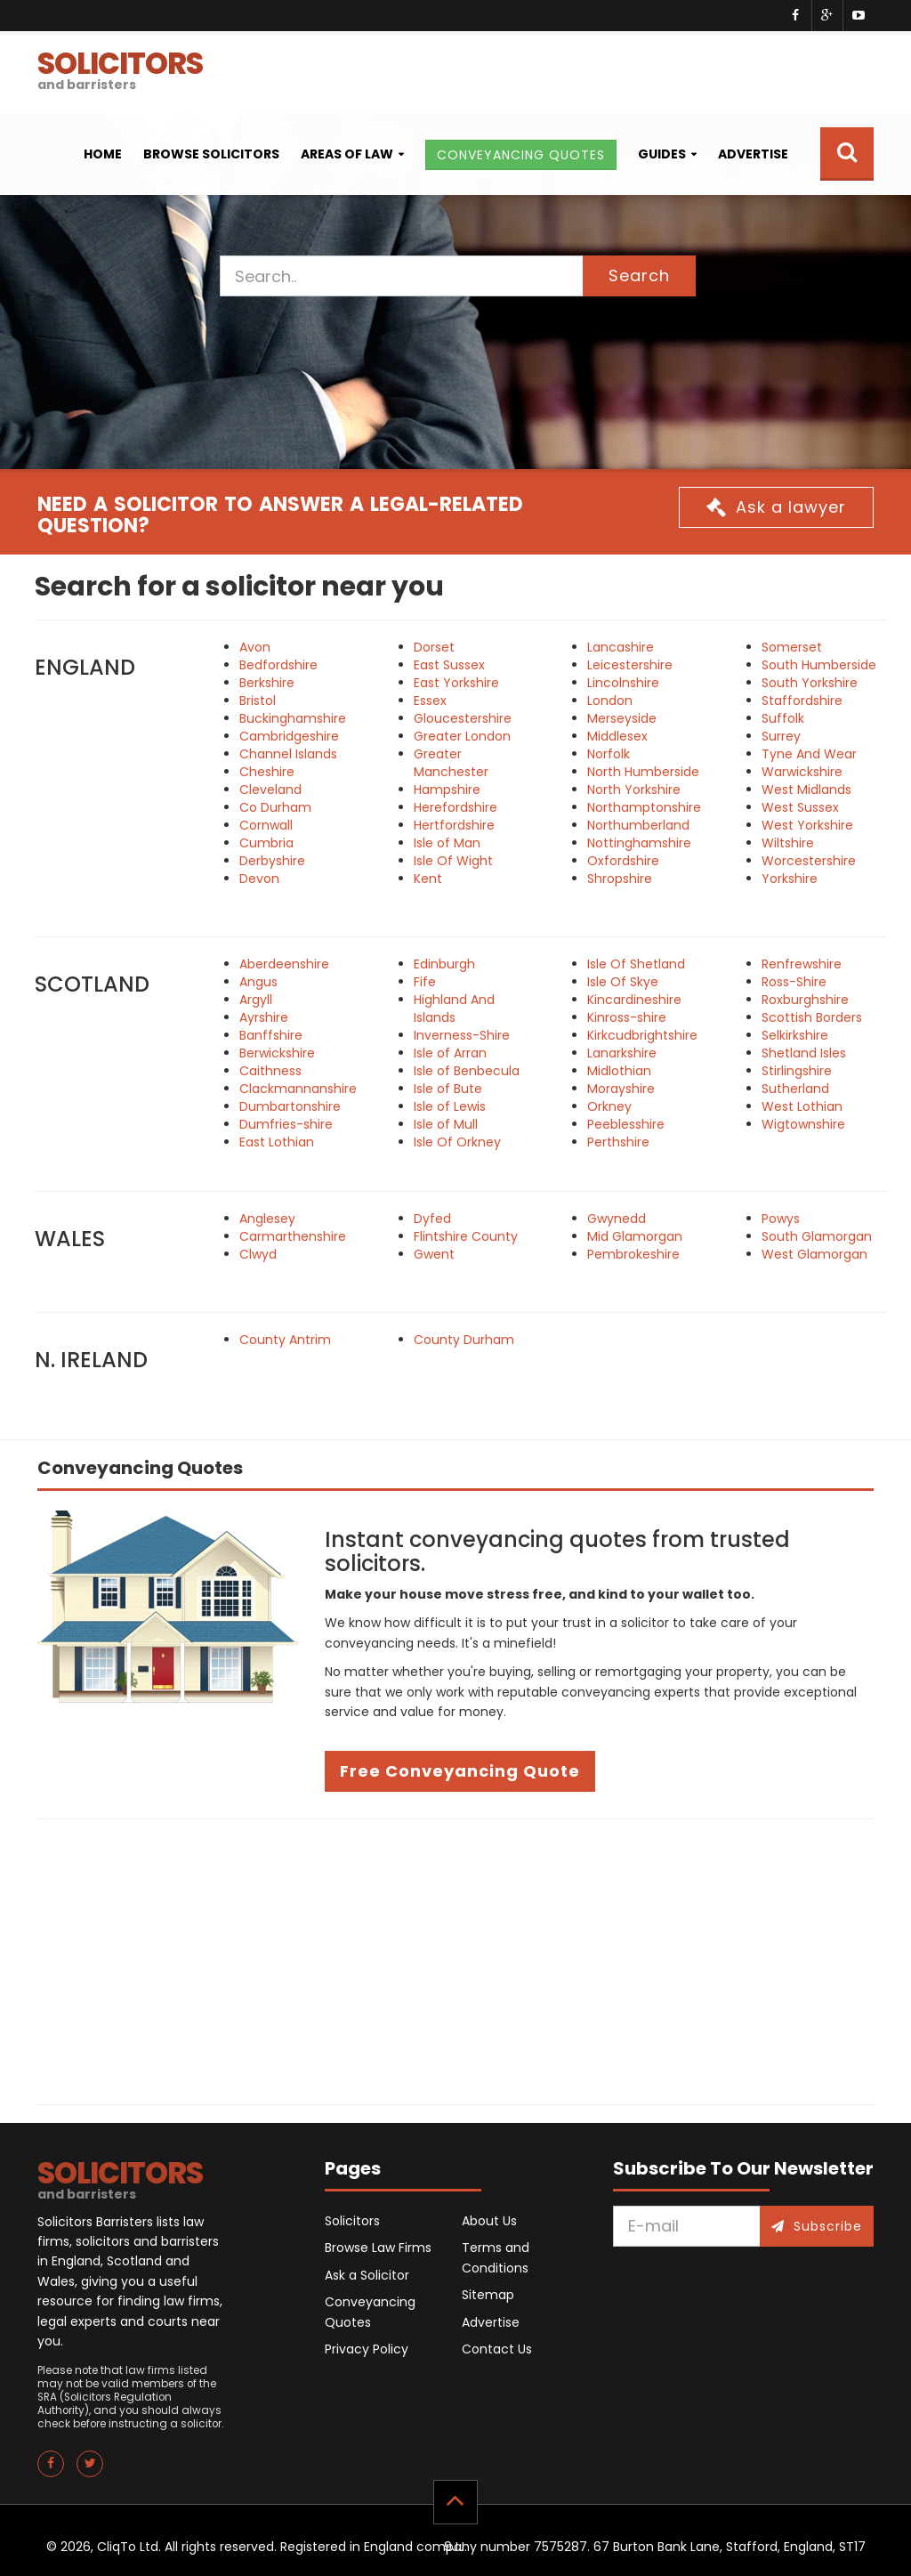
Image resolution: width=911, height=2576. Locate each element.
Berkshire (266, 683)
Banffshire (270, 1035)
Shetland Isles (804, 1053)
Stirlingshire (797, 1071)
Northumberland (638, 825)
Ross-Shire (794, 982)
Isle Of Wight (453, 861)
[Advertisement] (455, 1961)
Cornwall (266, 825)
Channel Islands (288, 754)
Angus (258, 982)
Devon (259, 878)
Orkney (609, 1106)
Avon (254, 647)
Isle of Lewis (450, 1106)
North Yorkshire (634, 789)
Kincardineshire (634, 1000)
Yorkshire (790, 878)
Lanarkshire (622, 1053)
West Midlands (806, 789)
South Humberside (819, 665)
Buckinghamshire (292, 718)
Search (639, 275)
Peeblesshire (626, 1124)
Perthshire (618, 1142)
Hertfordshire (454, 825)
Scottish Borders (812, 1017)
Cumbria (266, 843)
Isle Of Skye (622, 982)
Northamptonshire (644, 807)
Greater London (462, 736)
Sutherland (795, 1089)
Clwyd (258, 1254)
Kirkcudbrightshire (642, 1035)
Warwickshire (802, 772)
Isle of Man (447, 843)
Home (103, 154)
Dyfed (432, 1218)
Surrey (781, 736)
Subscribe (816, 2226)
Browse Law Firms (378, 2247)
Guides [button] (662, 154)
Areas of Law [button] (347, 154)
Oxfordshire (623, 861)
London (610, 700)
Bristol (257, 700)
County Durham (464, 1340)
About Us (489, 2221)
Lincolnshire (623, 683)
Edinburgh (444, 964)
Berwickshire (277, 1053)
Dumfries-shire (286, 1124)
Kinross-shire (626, 1017)
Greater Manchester (451, 763)
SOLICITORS (120, 68)
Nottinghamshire (639, 843)
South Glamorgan (817, 1236)
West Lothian (802, 1106)
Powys (781, 1218)
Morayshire (621, 1089)
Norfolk (608, 754)
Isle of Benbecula (467, 1071)
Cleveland (270, 789)
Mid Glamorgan (634, 1236)
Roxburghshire (805, 1000)
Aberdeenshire (284, 964)
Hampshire (447, 789)
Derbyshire (272, 861)
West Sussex (800, 807)
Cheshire (266, 772)
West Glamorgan (814, 1254)
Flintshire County (466, 1236)
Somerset (792, 647)
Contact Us (497, 2349)
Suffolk (783, 718)
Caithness (270, 1071)
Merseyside (622, 718)
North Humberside (643, 772)
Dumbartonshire (290, 1106)
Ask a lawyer (776, 507)
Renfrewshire (802, 964)
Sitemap (488, 2295)
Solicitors (352, 2221)
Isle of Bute (448, 1089)
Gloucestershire (463, 718)
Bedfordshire (278, 665)
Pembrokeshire (633, 1254)
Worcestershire (809, 861)
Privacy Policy (366, 2349)
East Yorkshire (456, 683)
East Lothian (276, 1142)
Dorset (434, 647)
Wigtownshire (803, 1124)
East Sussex (449, 665)
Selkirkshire (795, 1035)
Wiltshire (788, 843)
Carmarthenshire (292, 1236)
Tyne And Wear (809, 754)
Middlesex (617, 736)
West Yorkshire (807, 825)
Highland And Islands (454, 1008)
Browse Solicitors (211, 154)
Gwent (434, 1254)
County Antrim (285, 1340)
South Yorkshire (810, 683)
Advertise (753, 154)
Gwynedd (616, 1218)
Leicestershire (630, 665)
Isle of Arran (450, 1053)
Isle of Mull (446, 1124)
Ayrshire (263, 1017)
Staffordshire (802, 700)
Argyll (255, 1000)
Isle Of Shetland (636, 964)
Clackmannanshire (298, 1089)
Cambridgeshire (289, 736)
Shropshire (619, 878)
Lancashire (620, 647)
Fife (425, 982)
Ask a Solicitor (367, 2275)
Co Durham (275, 807)
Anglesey (267, 1218)
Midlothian (619, 1071)
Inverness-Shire (462, 1035)
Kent (428, 878)
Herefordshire (455, 807)
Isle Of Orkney (457, 1142)
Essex (430, 700)
